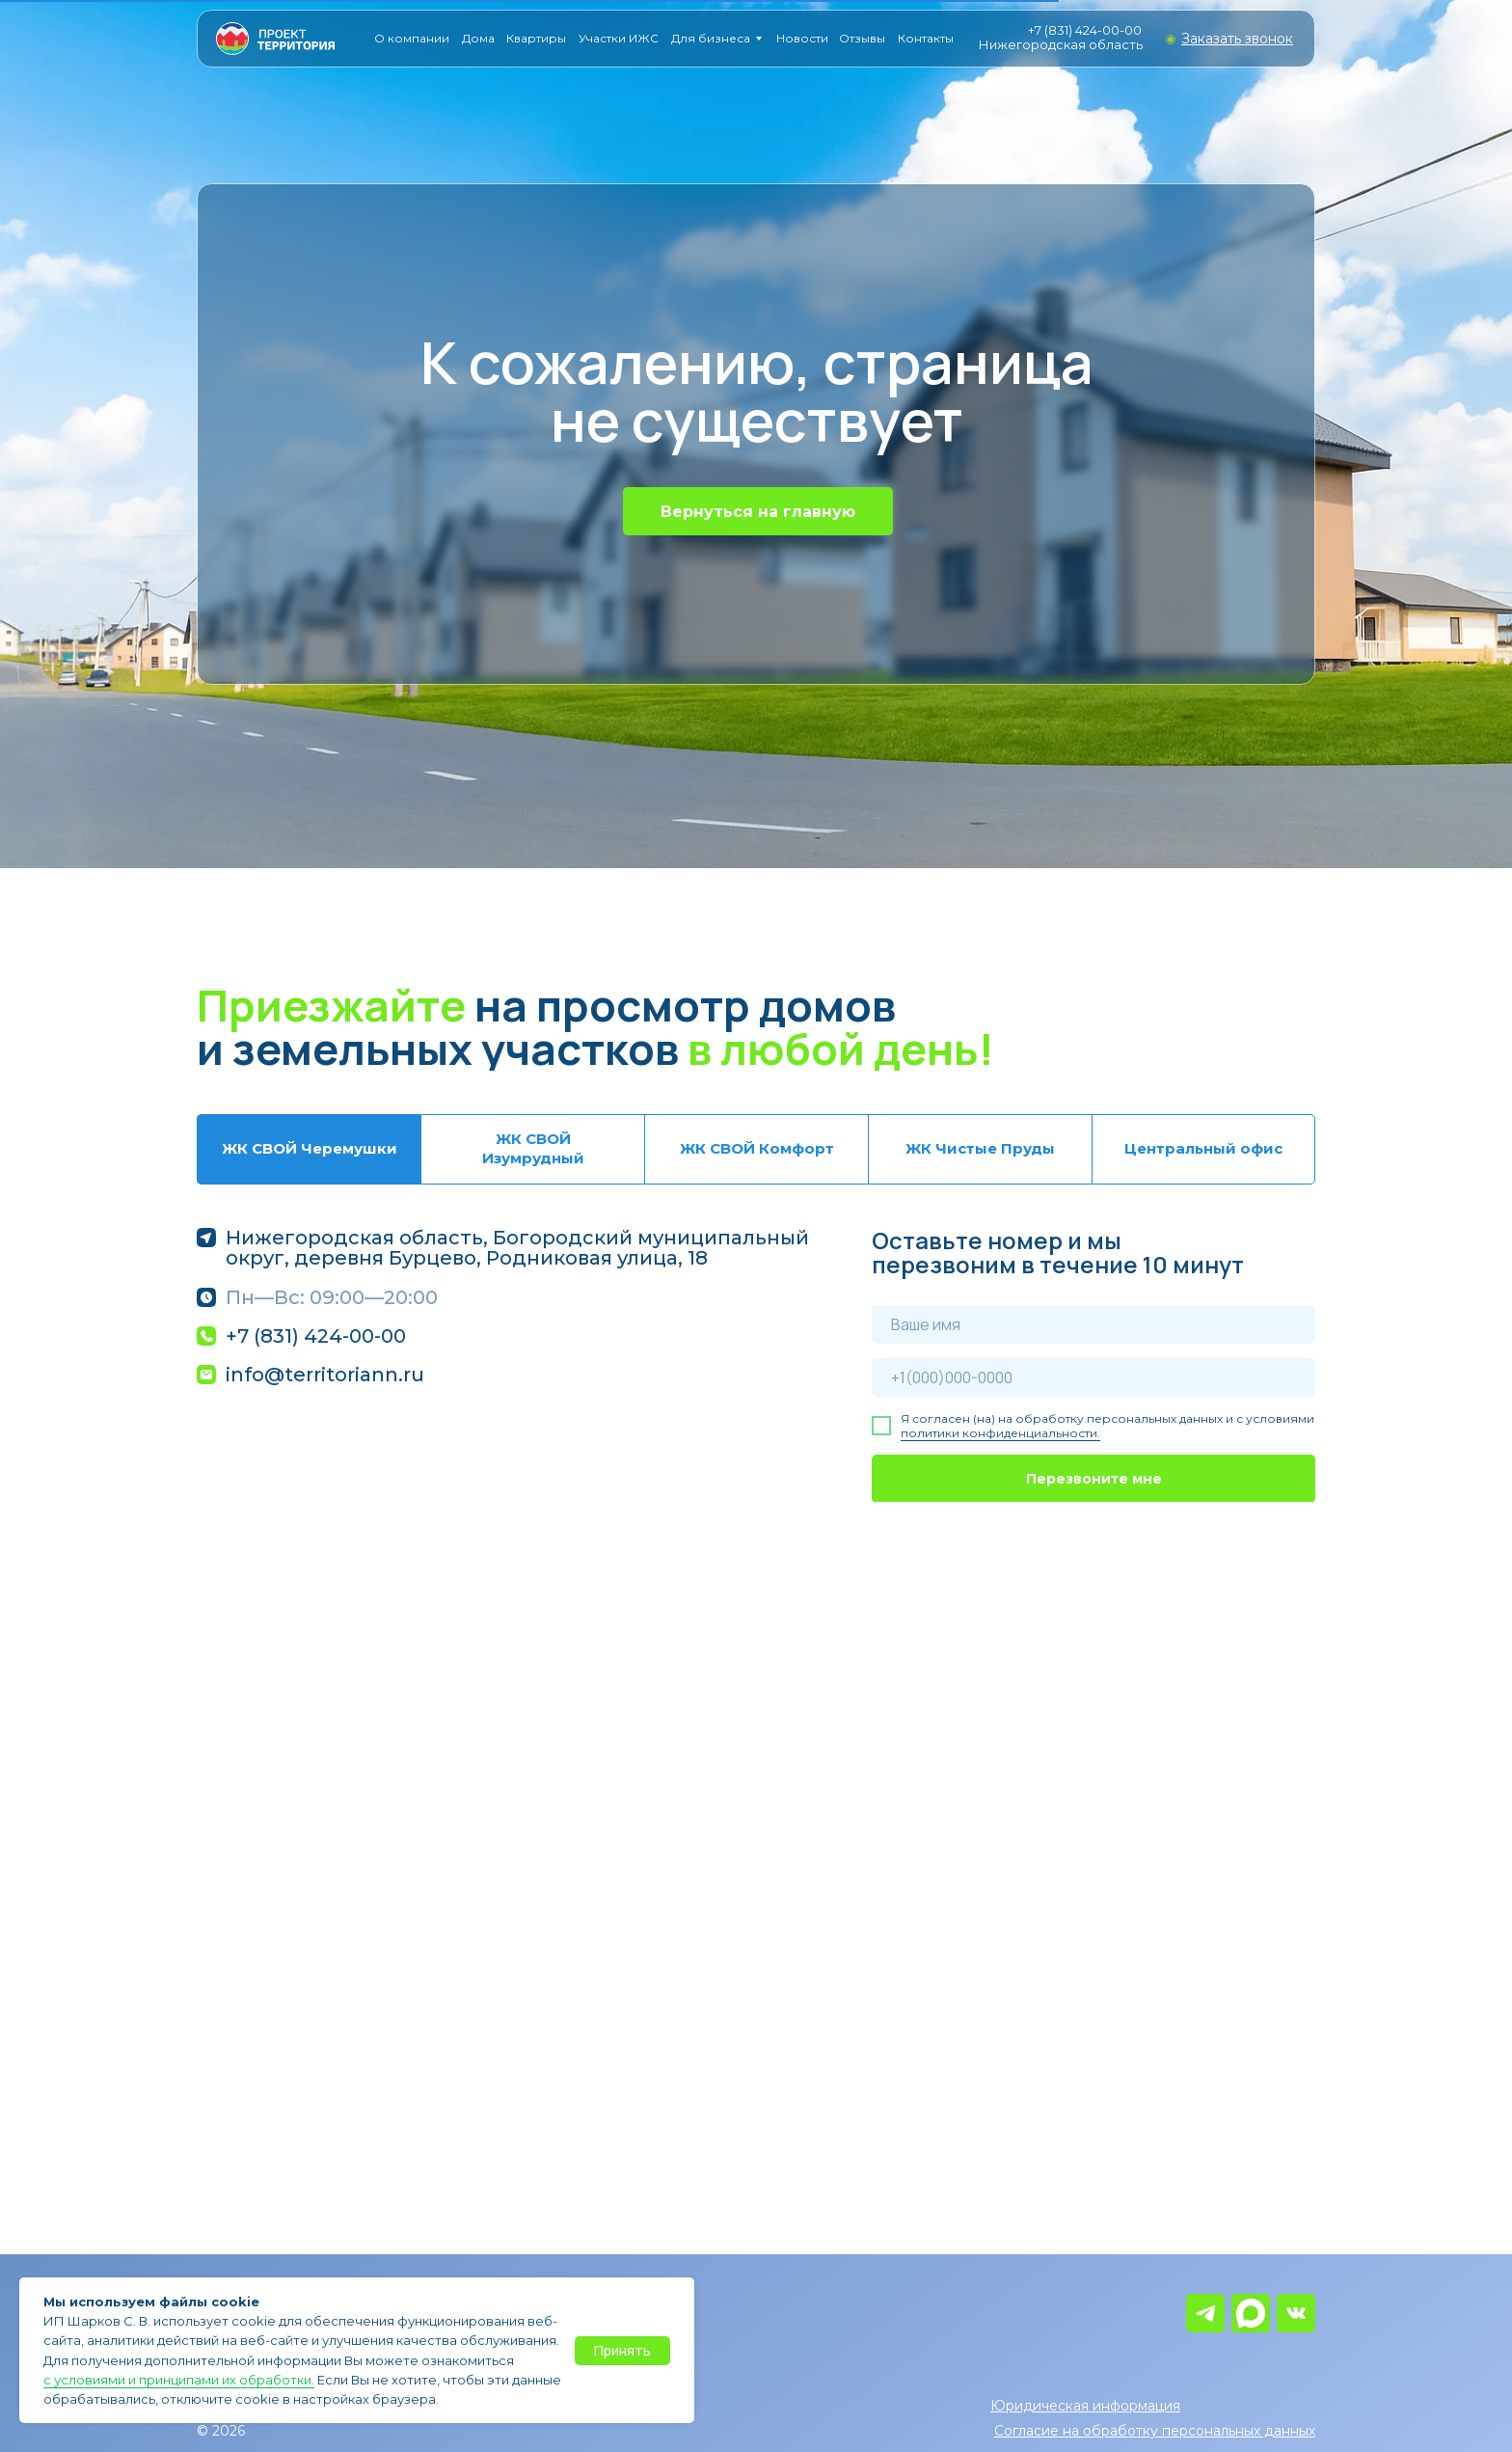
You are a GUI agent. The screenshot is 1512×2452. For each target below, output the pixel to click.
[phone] (1093, 1377)
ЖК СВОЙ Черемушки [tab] (309, 1148)
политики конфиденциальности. (1000, 1433)
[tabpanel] (756, 1365)
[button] (1237, 38)
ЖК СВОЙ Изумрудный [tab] (533, 1148)
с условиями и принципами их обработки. (178, 2379)
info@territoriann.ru (325, 1374)
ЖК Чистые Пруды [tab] (980, 1148)
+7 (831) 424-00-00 (1085, 30)
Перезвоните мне (1094, 1478)
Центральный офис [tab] (1203, 1148)
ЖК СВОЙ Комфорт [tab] (757, 1148)
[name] (1093, 1324)
